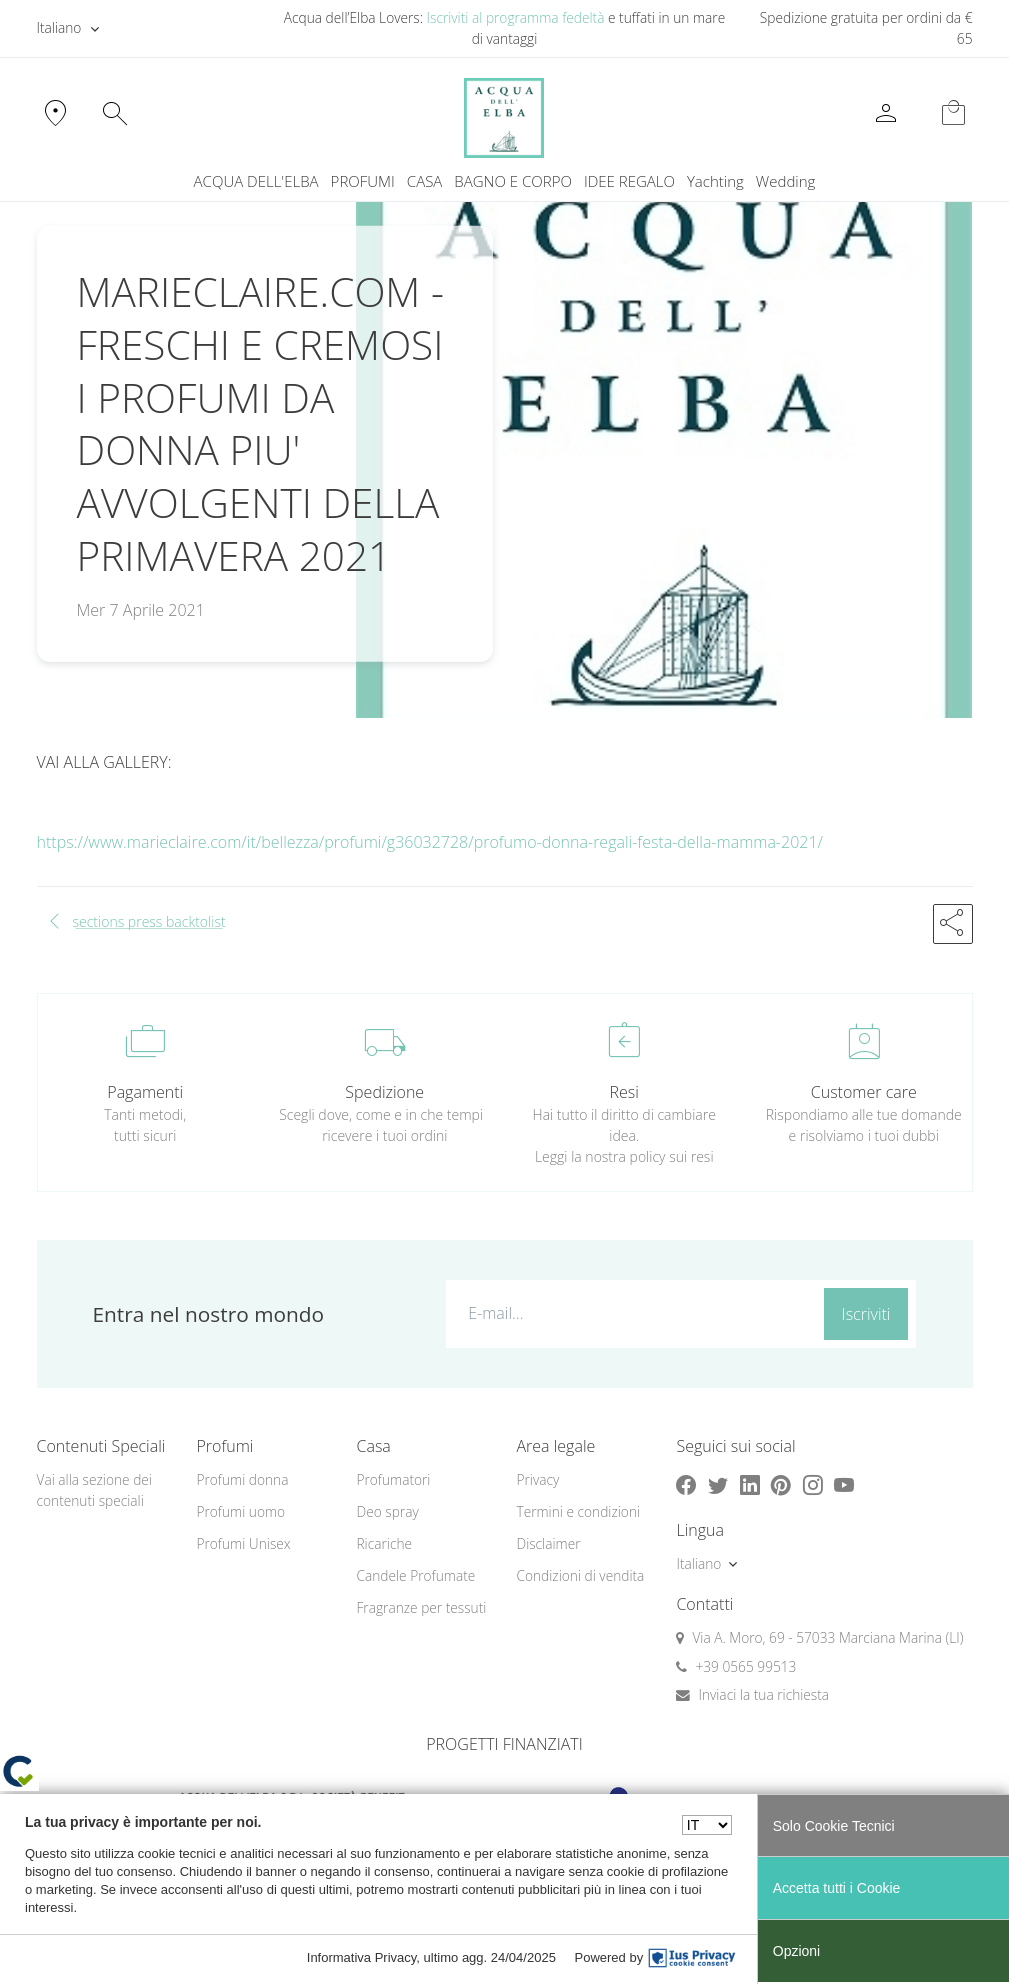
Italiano (59, 27)
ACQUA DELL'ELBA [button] (256, 181)
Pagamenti (145, 1092)
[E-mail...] (631, 1313)
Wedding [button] (786, 181)
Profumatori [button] (393, 1479)
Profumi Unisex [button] (243, 1543)
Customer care (864, 1092)
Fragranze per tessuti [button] (421, 1607)
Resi (624, 1092)
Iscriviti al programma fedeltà (516, 17)
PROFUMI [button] (363, 181)
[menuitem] (715, 181)
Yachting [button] (715, 181)
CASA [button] (425, 181)
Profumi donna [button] (242, 1479)
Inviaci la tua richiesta (763, 1694)
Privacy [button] (537, 1479)
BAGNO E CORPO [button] (513, 181)
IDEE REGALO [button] (629, 181)
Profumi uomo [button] (240, 1511)
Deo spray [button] (387, 1511)
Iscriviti (866, 1314)
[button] (953, 924)
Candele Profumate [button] (415, 1575)
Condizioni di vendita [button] (580, 1575)
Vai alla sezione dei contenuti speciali (94, 1490)
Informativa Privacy (362, 1957)
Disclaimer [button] (548, 1543)
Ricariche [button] (384, 1543)
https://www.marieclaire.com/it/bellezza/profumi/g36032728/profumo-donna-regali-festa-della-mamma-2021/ (430, 842)
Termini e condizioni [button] (578, 1511)
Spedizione (384, 1092)
